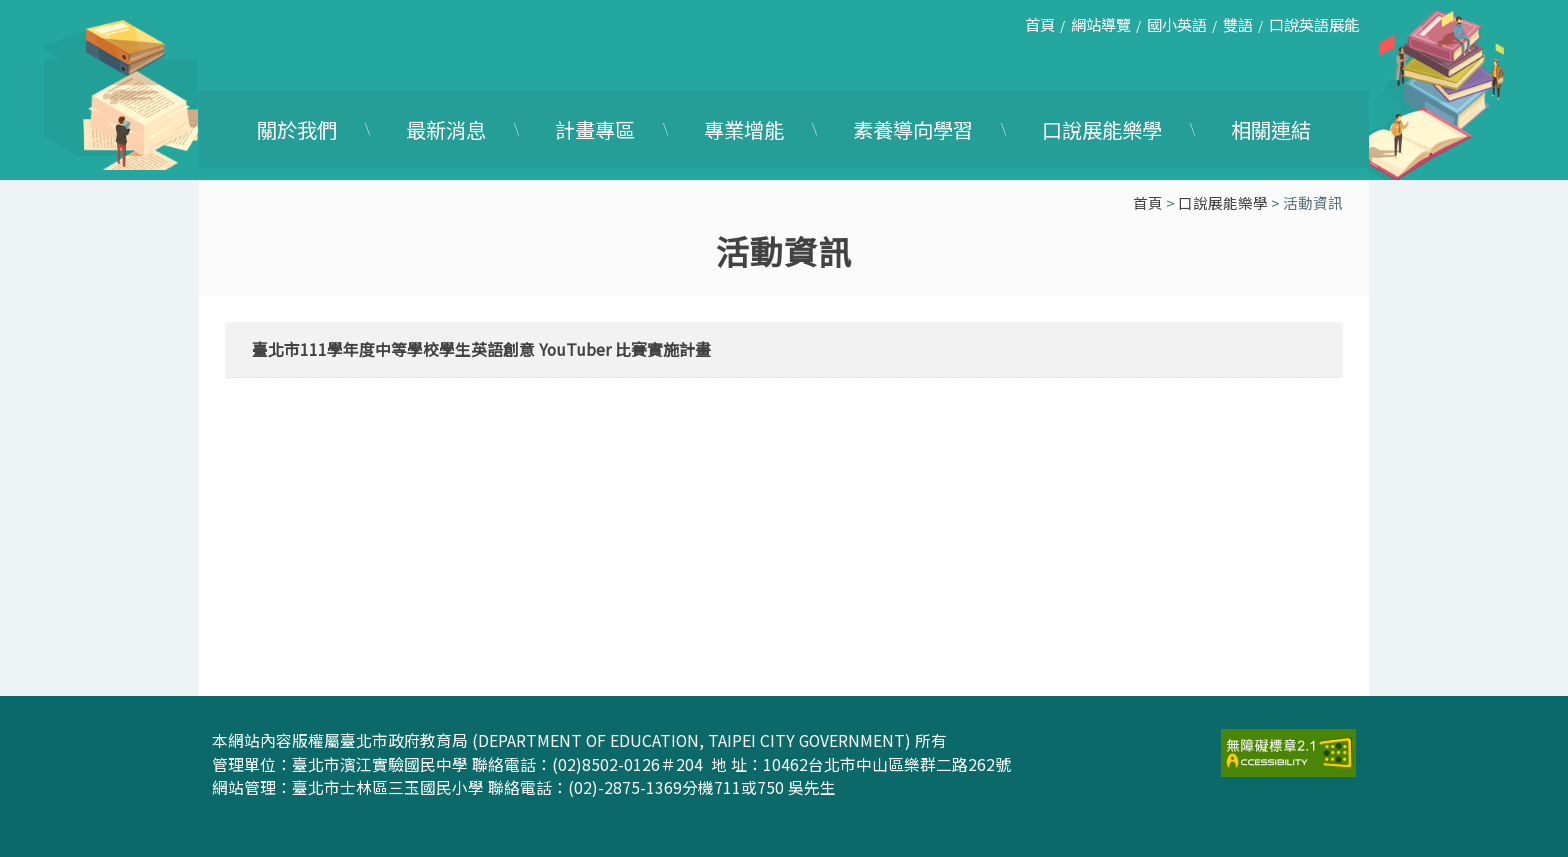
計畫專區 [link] (595, 129)
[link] (1288, 750)
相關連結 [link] (1271, 129)
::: (999, 31)
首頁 (1040, 24)
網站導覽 (1101, 24)
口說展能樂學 (1223, 202)
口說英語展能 (1314, 24)
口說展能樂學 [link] (1102, 129)
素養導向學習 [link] (913, 129)
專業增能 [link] (744, 129)
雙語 (1238, 24)
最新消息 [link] (446, 129)
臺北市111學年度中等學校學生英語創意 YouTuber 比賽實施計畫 (481, 349)
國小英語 (1177, 24)
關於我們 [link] (297, 129)
